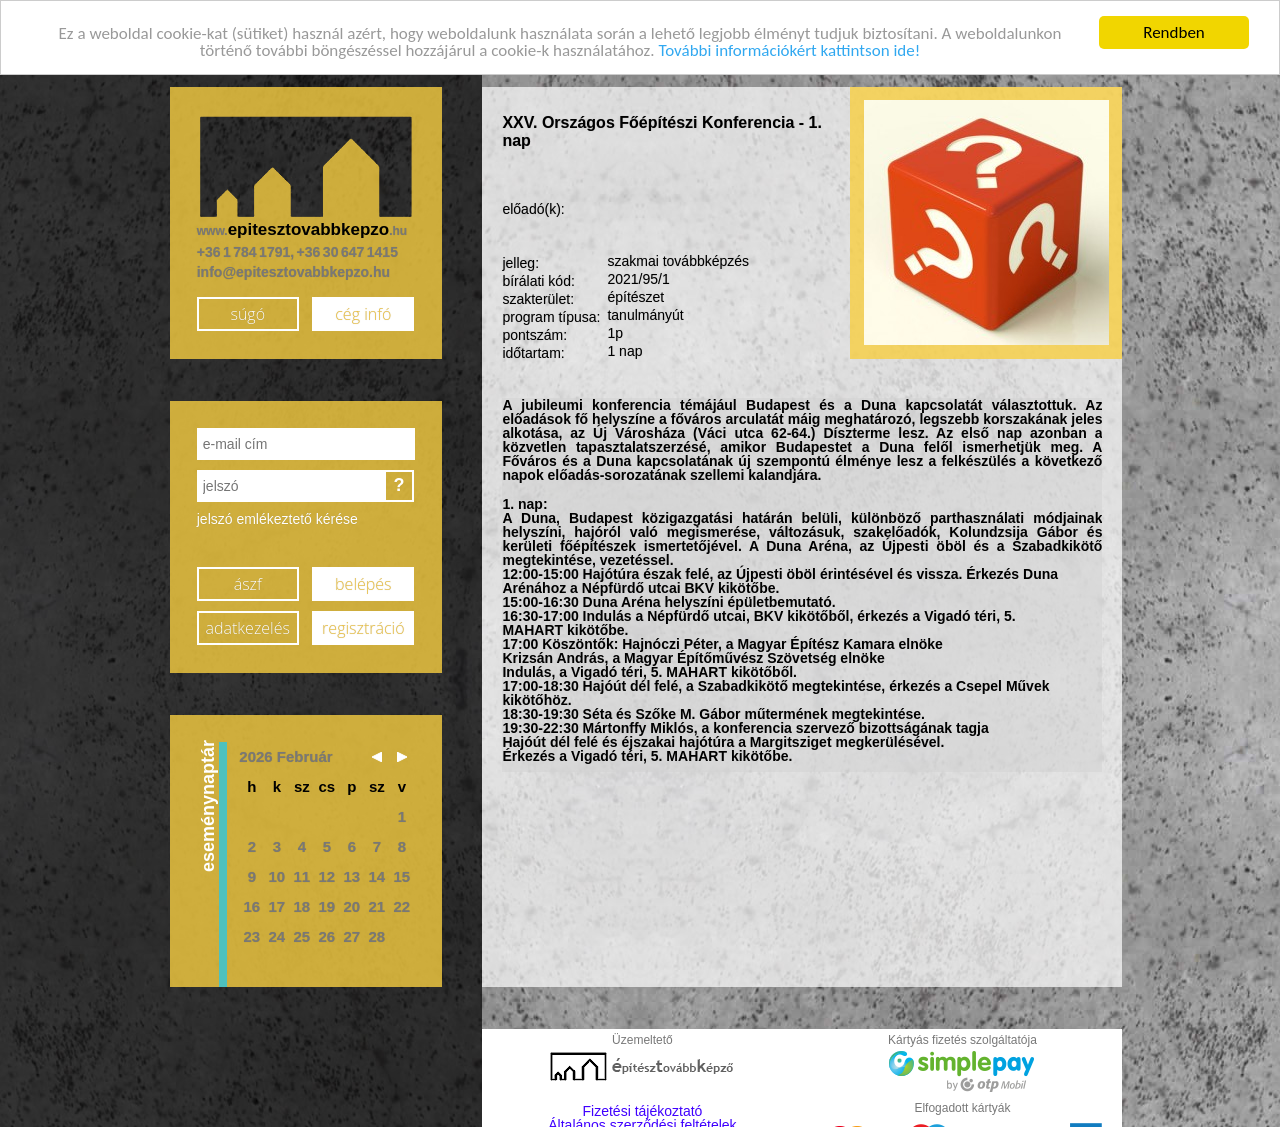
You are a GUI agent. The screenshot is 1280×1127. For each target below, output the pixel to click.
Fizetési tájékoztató (643, 1106)
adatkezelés (248, 624)
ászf (248, 580)
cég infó (363, 310)
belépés (363, 580)
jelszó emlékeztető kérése (277, 514)
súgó (247, 310)
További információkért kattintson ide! (789, 45)
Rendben (1174, 27)
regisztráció (363, 624)
